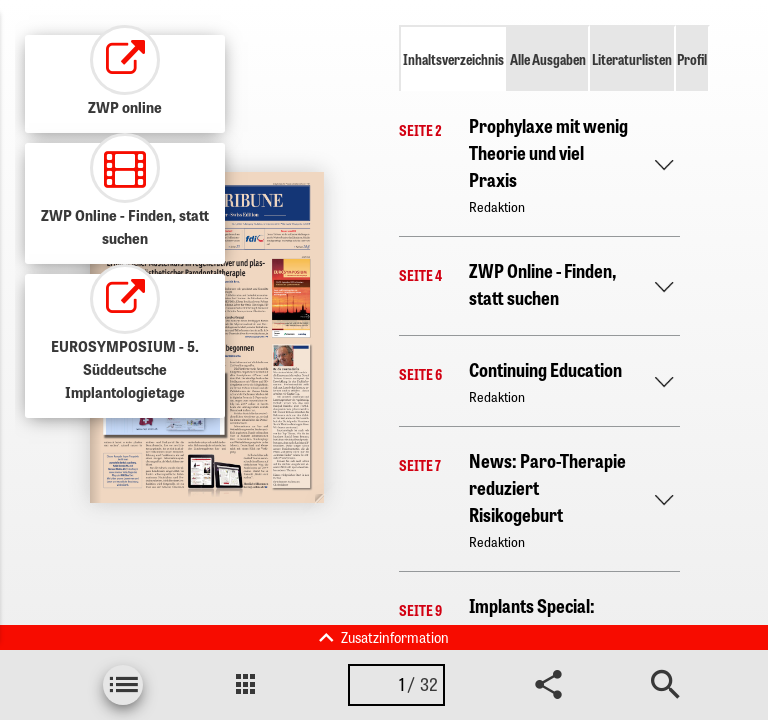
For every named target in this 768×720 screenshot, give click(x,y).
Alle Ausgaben (548, 59)
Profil (692, 59)
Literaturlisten (632, 59)
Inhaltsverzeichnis (453, 59)
